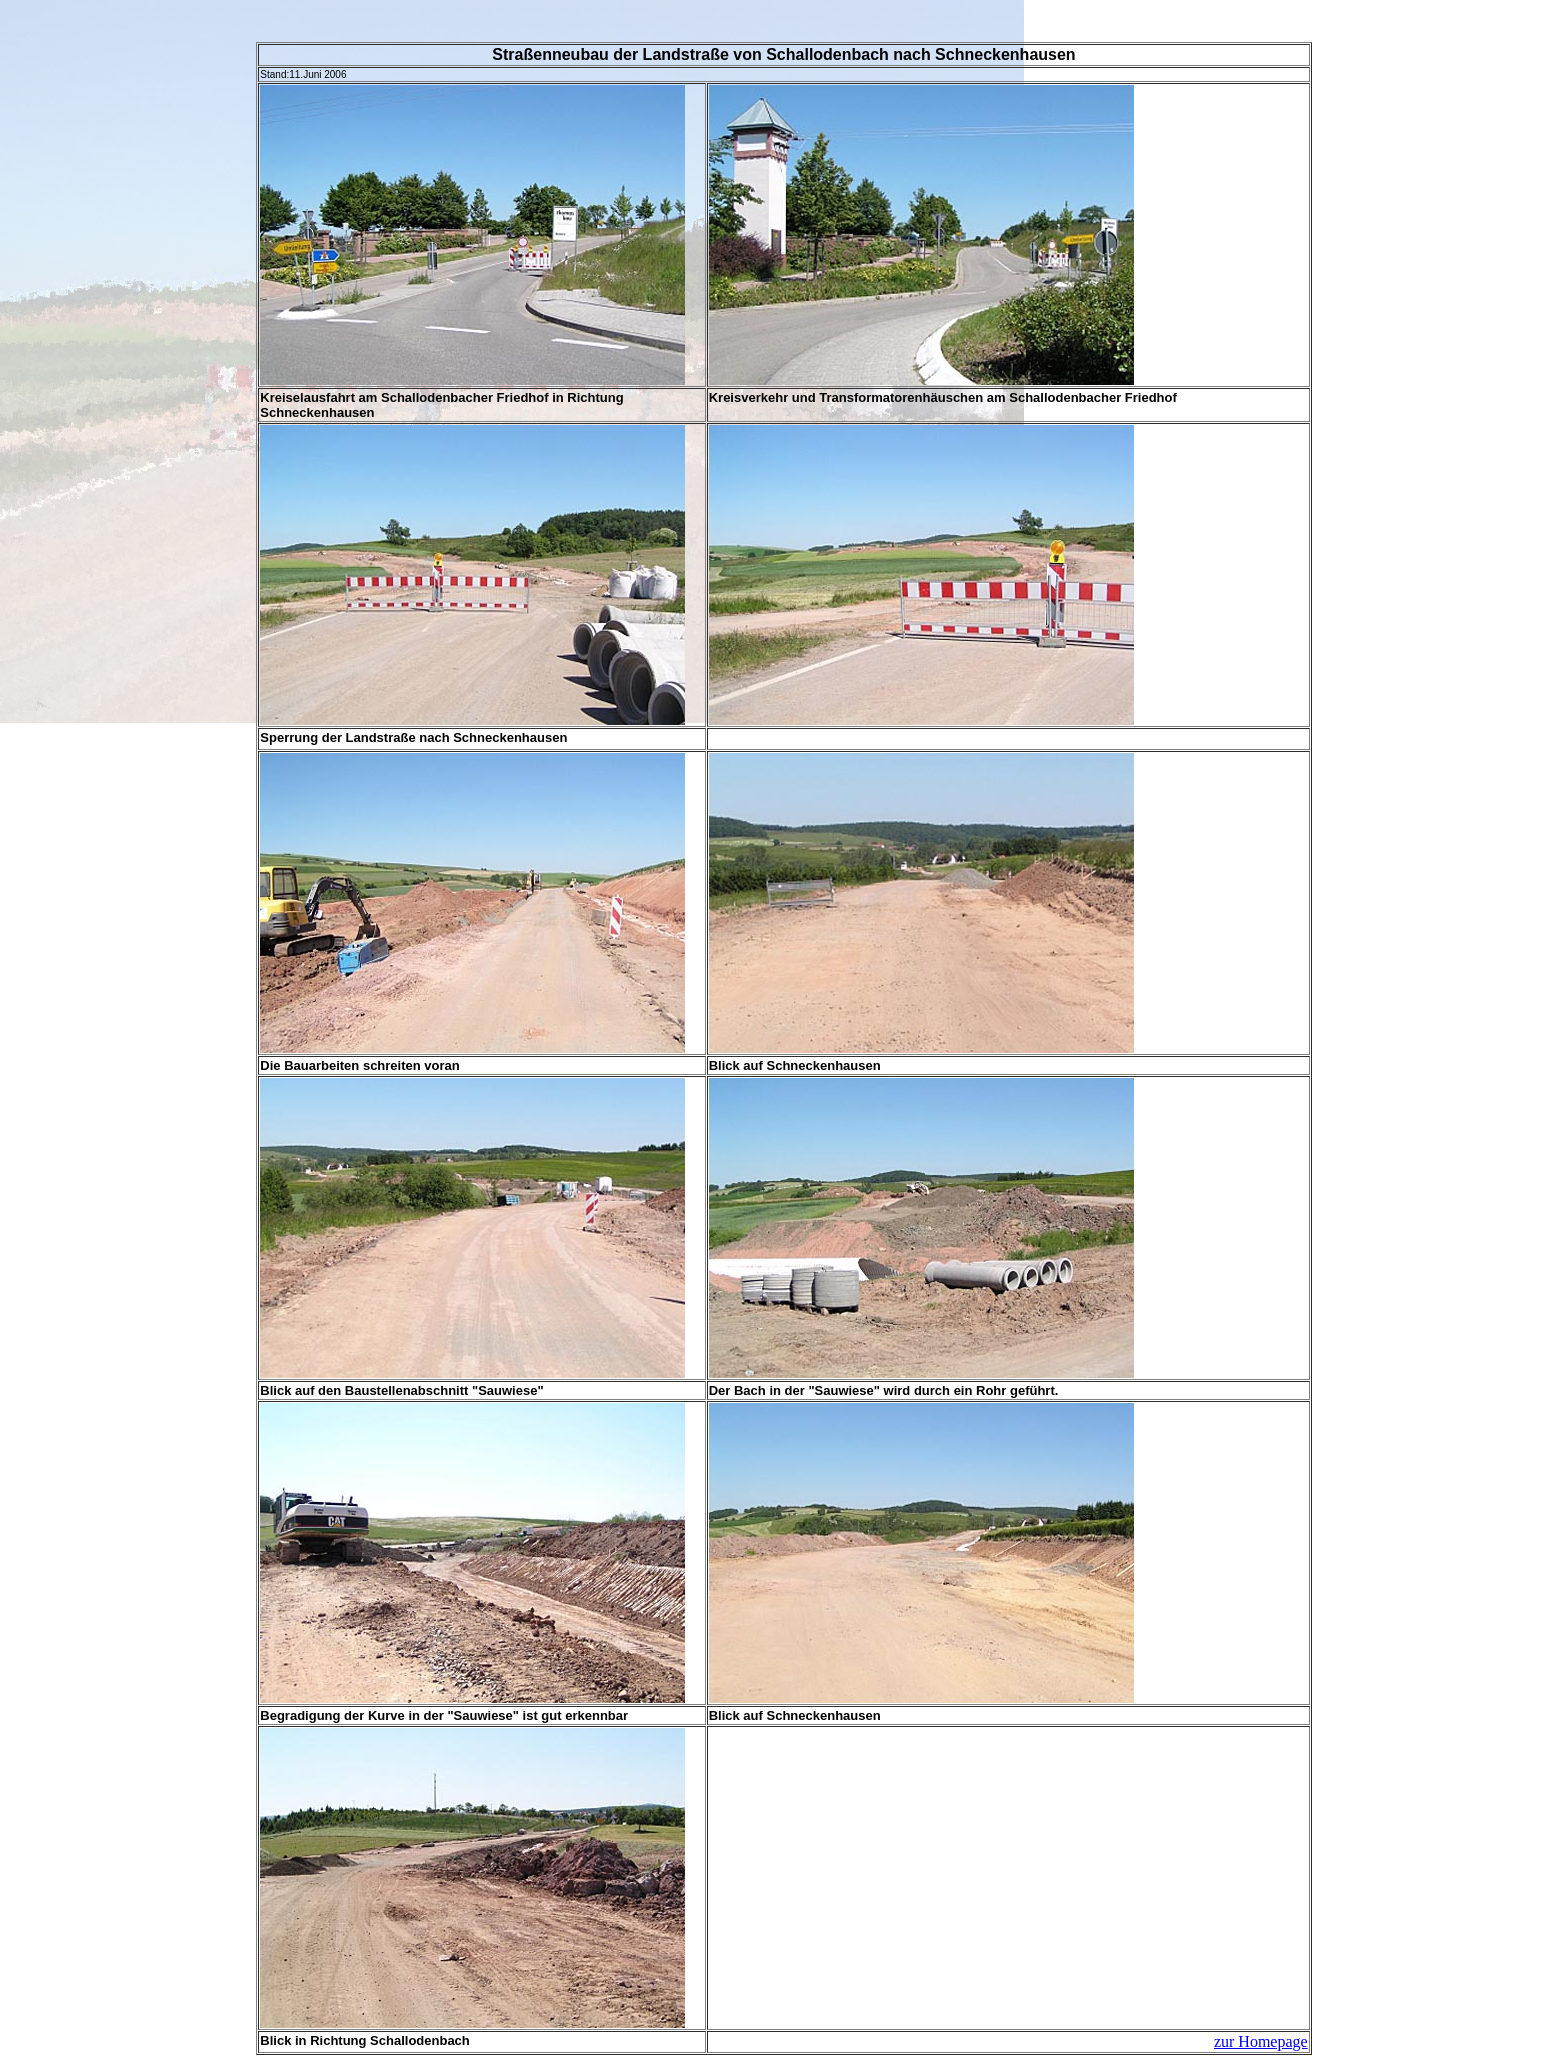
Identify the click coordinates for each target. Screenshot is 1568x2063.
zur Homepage (1261, 2041)
